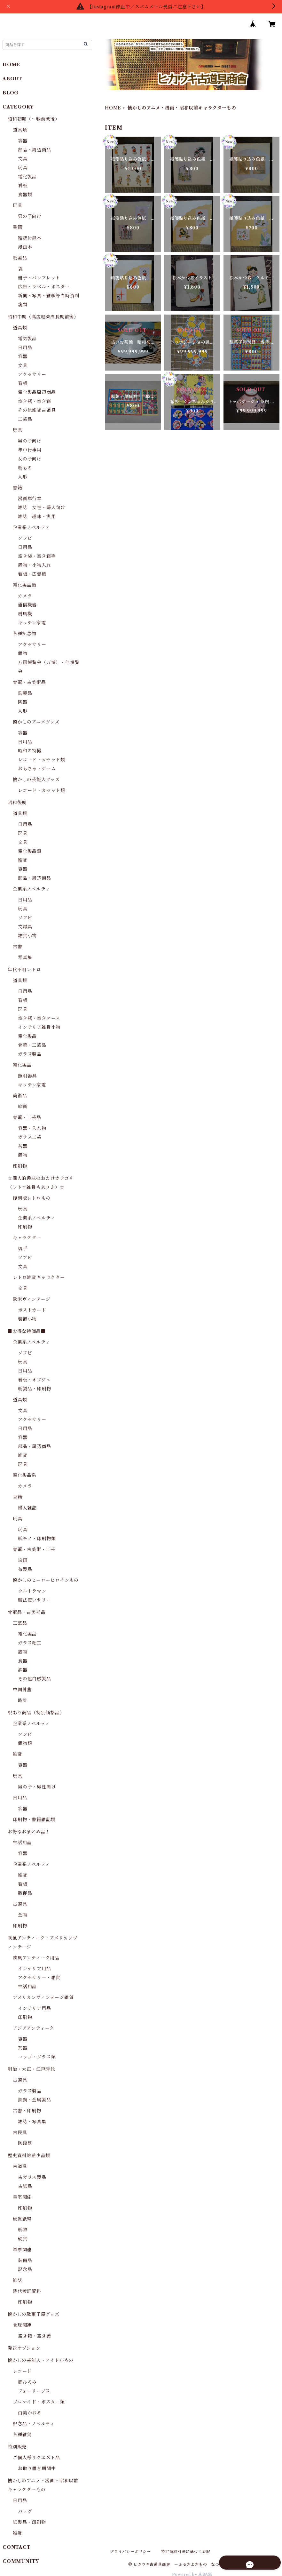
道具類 (20, 130)
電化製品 (27, 177)
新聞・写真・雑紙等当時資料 (48, 296)
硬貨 (22, 2239)
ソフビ (25, 538)
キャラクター (27, 1238)
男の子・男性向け (37, 1787)
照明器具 (27, 1076)
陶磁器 (25, 2143)
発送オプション (24, 2348)
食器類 (25, 194)
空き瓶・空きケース (39, 1018)
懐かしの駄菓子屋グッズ (33, 2314)
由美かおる (30, 2413)
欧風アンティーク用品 (36, 1958)
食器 (22, 1661)
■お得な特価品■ (26, 1331)
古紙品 (25, 2186)
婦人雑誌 (27, 1508)
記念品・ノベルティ (34, 2424)
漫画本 (25, 247)
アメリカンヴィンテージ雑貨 (43, 1997)
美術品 (20, 1096)
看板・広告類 (32, 574)
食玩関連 (22, 2325)
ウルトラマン (32, 1591)
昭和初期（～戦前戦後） (34, 119)
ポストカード (32, 1310)
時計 (22, 1700)
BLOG (11, 93)
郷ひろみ (27, 2382)
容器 (22, 141)
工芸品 (25, 419)
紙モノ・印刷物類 (37, 1538)
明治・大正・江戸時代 (31, 2069)
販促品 (25, 1893)
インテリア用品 (34, 1969)
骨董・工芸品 (32, 1045)
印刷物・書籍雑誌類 (34, 1819)
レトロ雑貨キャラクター (39, 1277)
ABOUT (12, 79)
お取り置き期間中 (37, 2468)
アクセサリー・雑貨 (39, 1977)
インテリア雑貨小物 (39, 1027)
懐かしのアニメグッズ (36, 722)
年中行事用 (30, 450)
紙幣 (22, 2230)
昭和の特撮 (30, 751)
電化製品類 (24, 585)
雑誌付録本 (30, 238)
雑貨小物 (27, 936)
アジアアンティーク (33, 2028)
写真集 (25, 957)
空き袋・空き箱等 (37, 556)
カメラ (25, 596)
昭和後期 (17, 802)
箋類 (22, 305)
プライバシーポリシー (130, 2551)
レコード (22, 2371)
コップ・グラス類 (37, 2057)
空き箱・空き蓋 (34, 2336)
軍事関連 (22, 2249)
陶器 (22, 702)
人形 (22, 477)
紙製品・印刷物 (34, 1389)
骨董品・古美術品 (26, 1612)
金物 (22, 1915)
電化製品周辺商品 (37, 392)
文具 (22, 159)
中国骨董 (22, 1689)
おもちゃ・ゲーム (37, 769)
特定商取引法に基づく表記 (185, 2551)
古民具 (20, 2132)
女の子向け (30, 459)
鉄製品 (25, 693)
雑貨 (22, 860)
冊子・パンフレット (39, 278)
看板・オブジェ (34, 1380)
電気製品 (27, 338)
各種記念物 (24, 633)
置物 (22, 653)
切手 (22, 1249)
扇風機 (25, 614)
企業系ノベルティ (31, 527)
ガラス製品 (30, 1054)
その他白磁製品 (34, 1679)
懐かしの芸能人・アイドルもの (41, 2360)
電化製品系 (24, 1475)
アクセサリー (32, 374)
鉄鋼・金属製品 (34, 2100)
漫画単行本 (30, 498)
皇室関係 (22, 2197)
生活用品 (22, 1842)
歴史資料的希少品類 (29, 2155)
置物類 (25, 1743)
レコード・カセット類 (41, 760)
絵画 (22, 1106)
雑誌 (17, 2280)
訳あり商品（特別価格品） (36, 1713)
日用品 (25, 347)
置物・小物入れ (34, 565)
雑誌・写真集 (32, 2121)
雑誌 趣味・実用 (37, 516)
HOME (113, 108)
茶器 (22, 1146)
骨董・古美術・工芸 (34, 1549)
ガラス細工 (30, 1643)
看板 (22, 185)
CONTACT (17, 2547)
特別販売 (17, 2447)
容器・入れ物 (32, 1128)
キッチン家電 (32, 623)
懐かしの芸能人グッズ (36, 779)
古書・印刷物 (27, 2111)
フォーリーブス (34, 2391)
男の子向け (30, 216)
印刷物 (20, 1166)
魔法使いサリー (34, 1600)
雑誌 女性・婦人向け (41, 507)
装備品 (25, 2260)
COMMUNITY (21, 2561)
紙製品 (20, 258)
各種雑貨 (22, 2434)
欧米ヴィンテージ (31, 1299)
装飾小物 (27, 1319)
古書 (17, 946)
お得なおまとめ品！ (29, 1832)
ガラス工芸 (30, 1137)
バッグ (25, 2511)
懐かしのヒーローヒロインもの (46, 1580)
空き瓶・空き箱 (34, 401)
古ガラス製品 (32, 2177)
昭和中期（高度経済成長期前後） (43, 317)
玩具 (22, 168)
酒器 (22, 1670)
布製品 (25, 1569)
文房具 (25, 927)
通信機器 (27, 605)
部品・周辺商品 (34, 150)
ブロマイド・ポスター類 (39, 2402)
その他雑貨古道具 (37, 410)
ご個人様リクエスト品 (36, 2457)
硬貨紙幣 (22, 2219)
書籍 (17, 227)
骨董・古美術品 (29, 682)
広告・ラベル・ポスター (44, 287)
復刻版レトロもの (32, 1198)
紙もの (25, 468)
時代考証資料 (27, 2291)
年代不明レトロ (24, 969)
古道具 (20, 1904)
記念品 (25, 2269)
